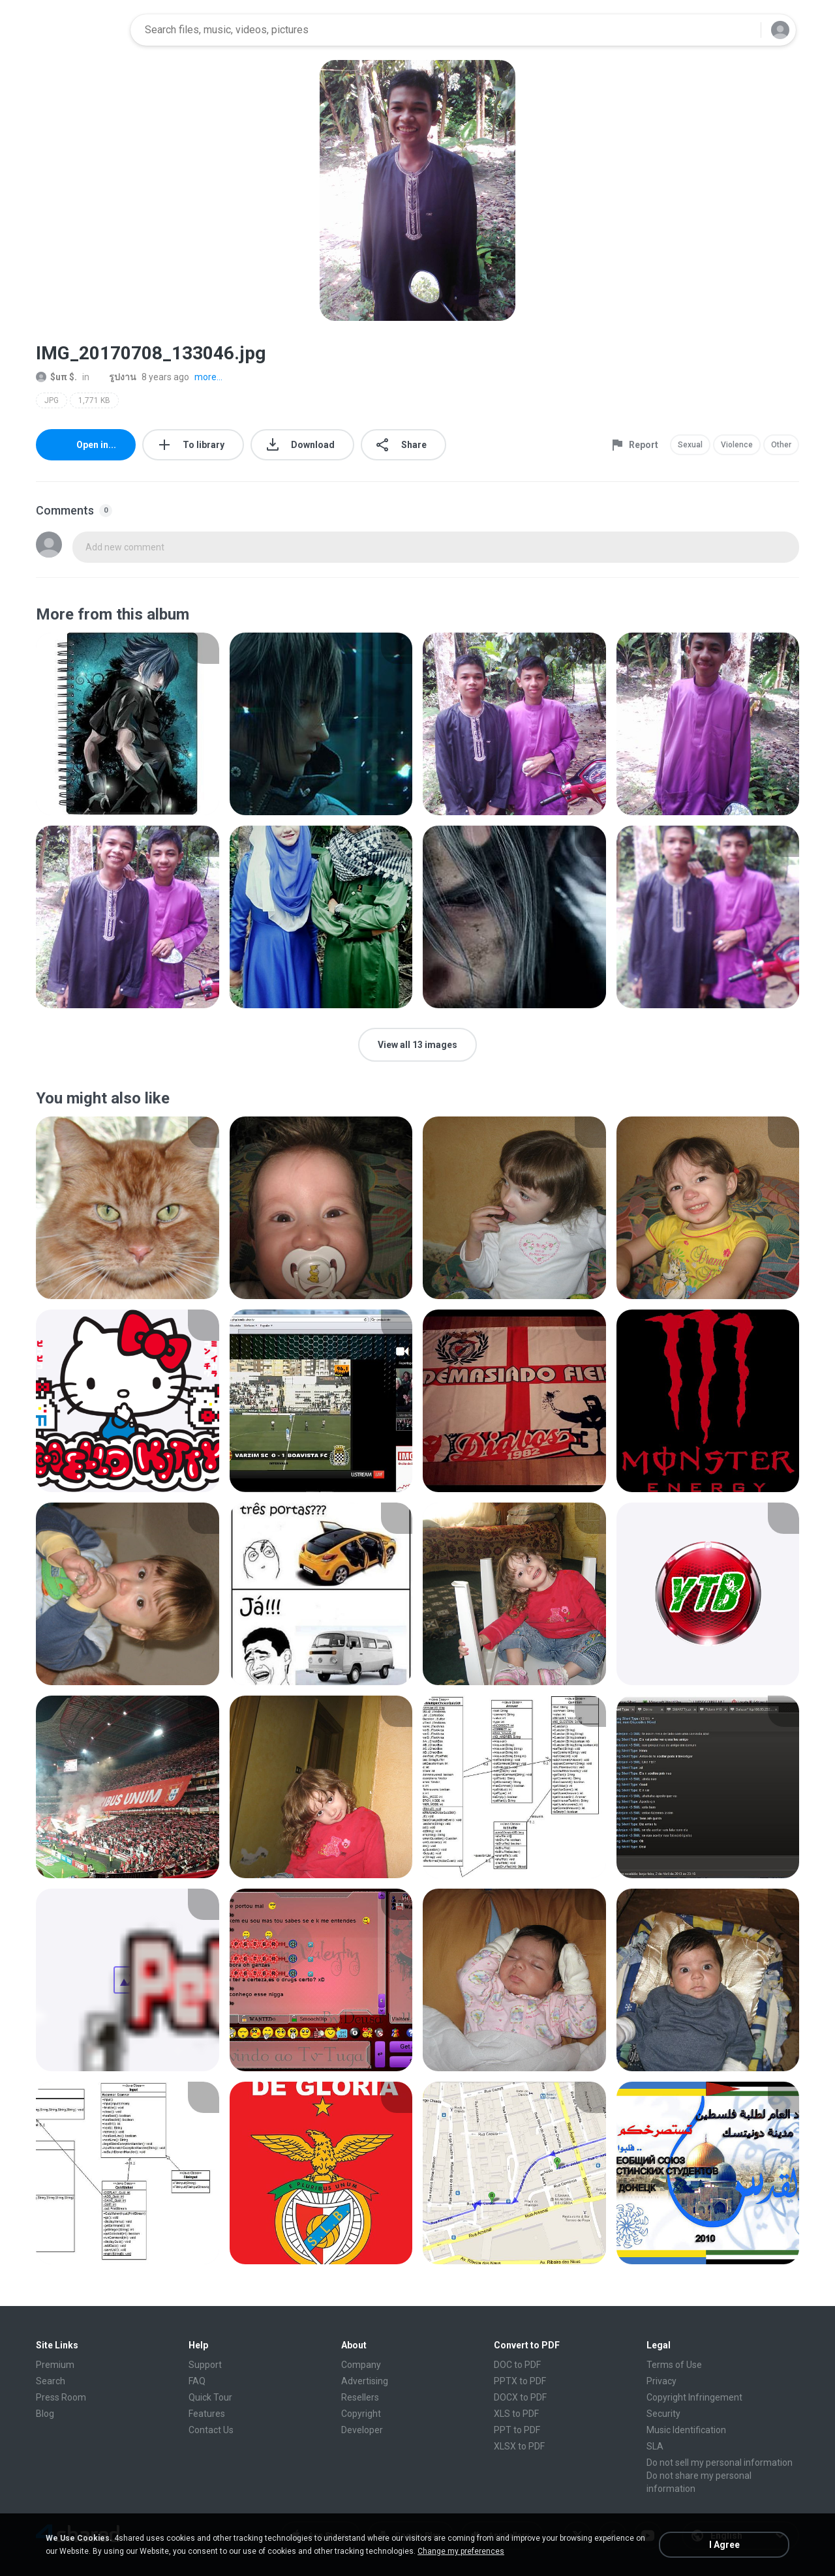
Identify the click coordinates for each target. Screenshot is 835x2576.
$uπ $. (56, 377)
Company (361, 2364)
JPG (51, 400)
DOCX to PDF (520, 2397)
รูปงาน (115, 377)
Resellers (360, 2397)
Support (205, 2364)
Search (50, 2381)
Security (663, 2413)
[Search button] (743, 30)
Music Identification (686, 2430)
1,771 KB (94, 400)
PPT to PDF (517, 2430)
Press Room (61, 2397)
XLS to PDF (516, 2413)
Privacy (661, 2381)
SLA (654, 2446)
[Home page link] (79, 30)
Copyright (361, 2413)
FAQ (197, 2381)
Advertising (364, 2381)
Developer (362, 2430)
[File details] (127, 724)
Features (207, 2413)
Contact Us (211, 2430)
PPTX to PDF (520, 2381)
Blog (45, 2413)
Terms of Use (674, 2364)
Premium (55, 2364)
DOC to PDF (517, 2364)
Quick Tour (210, 2397)
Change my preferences (461, 2551)
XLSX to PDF (519, 2446)
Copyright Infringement (694, 2397)
